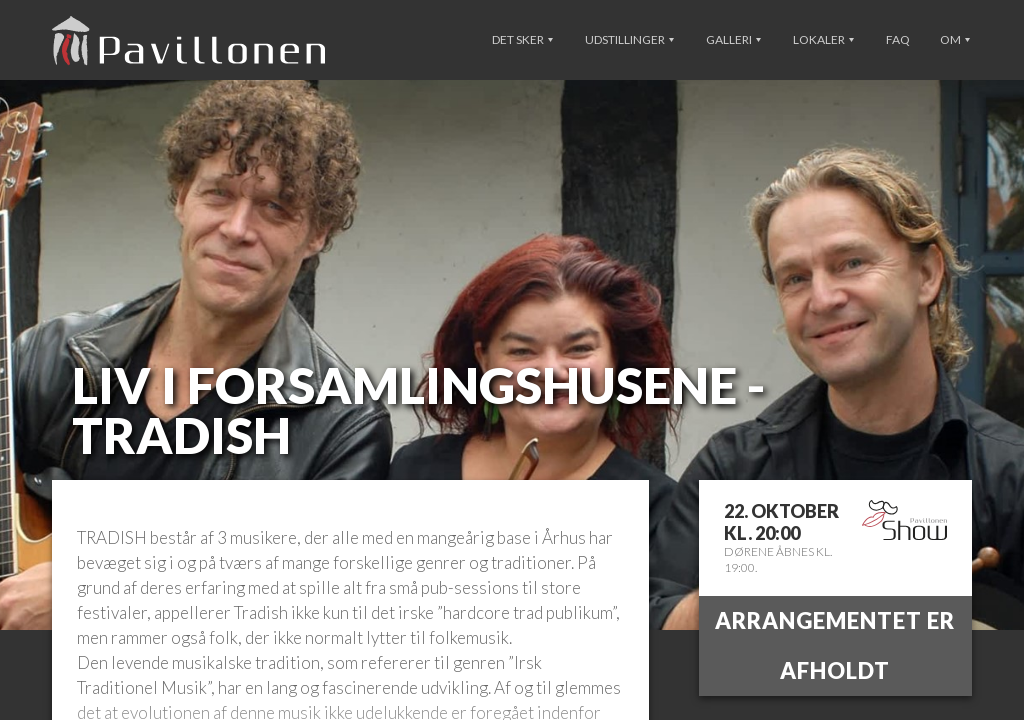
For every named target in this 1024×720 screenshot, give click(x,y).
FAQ (898, 39)
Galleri (733, 39)
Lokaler (823, 39)
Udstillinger (629, 39)
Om (955, 39)
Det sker (522, 39)
